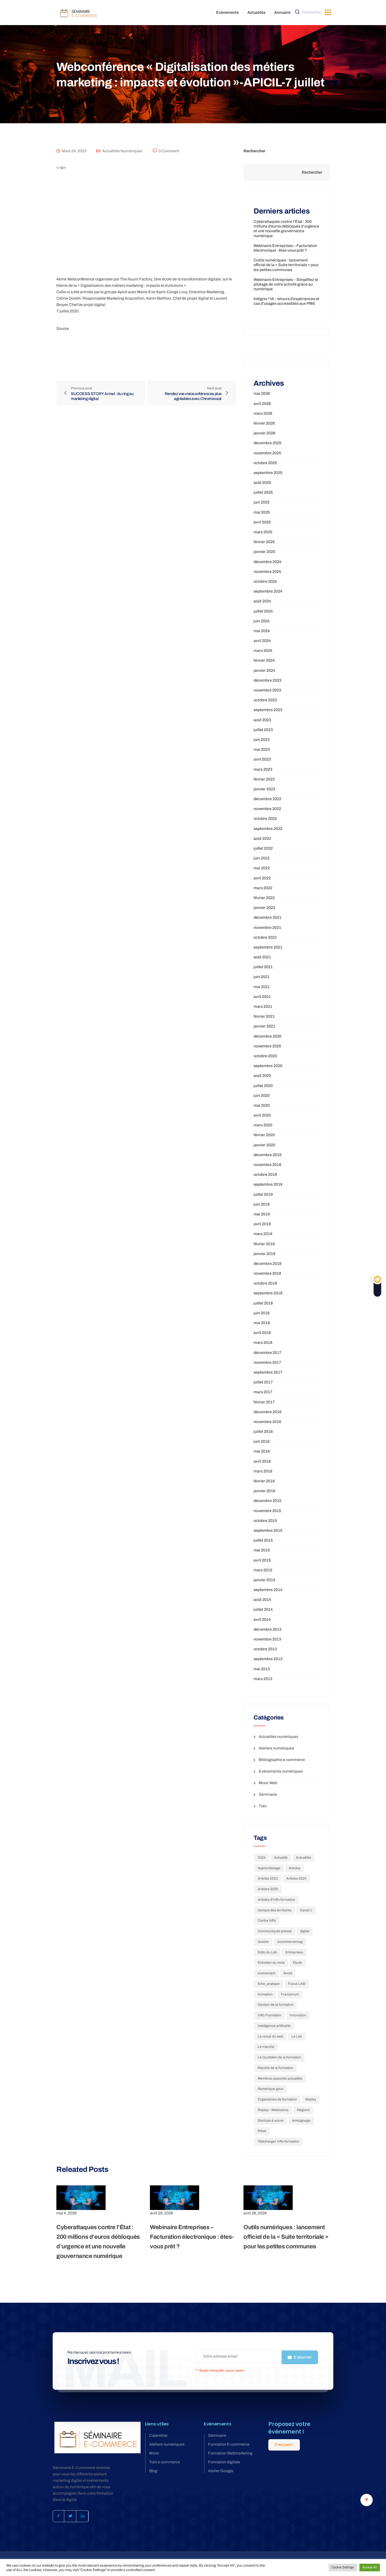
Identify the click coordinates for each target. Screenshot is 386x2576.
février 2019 (264, 1244)
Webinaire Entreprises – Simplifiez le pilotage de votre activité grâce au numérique (286, 284)
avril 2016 (262, 1461)
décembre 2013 (267, 1629)
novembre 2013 (267, 1639)
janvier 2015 (264, 1580)
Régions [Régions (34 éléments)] (303, 2110)
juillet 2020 (263, 1086)
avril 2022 (262, 878)
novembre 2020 (267, 1046)
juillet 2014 (263, 1609)
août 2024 (262, 601)
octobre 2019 (265, 1174)
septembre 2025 (268, 473)
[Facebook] (59, 2515)
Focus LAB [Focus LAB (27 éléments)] (296, 1984)
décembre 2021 (267, 917)
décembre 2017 (267, 1352)
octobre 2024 (265, 581)
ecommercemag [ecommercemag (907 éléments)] (290, 1942)
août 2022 (262, 838)
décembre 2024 (267, 562)
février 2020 (264, 1135)
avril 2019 (262, 1224)
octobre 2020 (265, 1056)
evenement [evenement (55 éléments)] (266, 1973)
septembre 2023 (268, 710)
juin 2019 (262, 1204)
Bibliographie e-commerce (282, 1760)
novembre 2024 (267, 571)
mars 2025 (263, 532)
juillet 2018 (263, 1303)
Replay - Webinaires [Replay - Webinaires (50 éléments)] (273, 2110)
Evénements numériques (281, 1771)
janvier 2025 (264, 552)
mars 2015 (263, 1570)
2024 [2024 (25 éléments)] (262, 1857)
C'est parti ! (284, 2443)
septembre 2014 (268, 1590)
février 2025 (264, 542)
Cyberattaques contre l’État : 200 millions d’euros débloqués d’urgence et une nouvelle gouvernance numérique (286, 228)
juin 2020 (262, 1095)
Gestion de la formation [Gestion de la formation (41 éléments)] (275, 2005)
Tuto (263, 1806)
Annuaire (283, 12)
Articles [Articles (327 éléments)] (294, 1868)
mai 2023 (262, 749)
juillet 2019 (263, 1194)
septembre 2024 (268, 591)
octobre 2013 (265, 1649)
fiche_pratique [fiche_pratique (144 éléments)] (269, 1984)
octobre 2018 (265, 1283)
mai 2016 (262, 1451)
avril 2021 (262, 997)
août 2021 (262, 957)
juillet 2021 (263, 967)
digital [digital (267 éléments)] (304, 1931)
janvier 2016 (264, 1491)
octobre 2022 (265, 818)
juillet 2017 (263, 1382)
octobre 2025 (265, 463)
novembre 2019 (267, 1165)
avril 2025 (262, 522)
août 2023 (262, 720)
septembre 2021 (268, 947)
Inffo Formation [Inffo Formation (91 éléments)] (269, 2015)
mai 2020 (262, 1105)
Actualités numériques (122, 151)
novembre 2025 (267, 453)
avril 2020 (262, 1115)
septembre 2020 (268, 1066)
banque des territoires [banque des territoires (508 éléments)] (274, 1910)
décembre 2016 (267, 1412)
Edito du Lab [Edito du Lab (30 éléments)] (267, 1952)
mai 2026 (262, 393)
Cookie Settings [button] (343, 2567)
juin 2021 (262, 977)
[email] (238, 2356)
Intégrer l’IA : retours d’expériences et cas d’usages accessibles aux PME (286, 301)
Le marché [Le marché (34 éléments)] (266, 2047)
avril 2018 (262, 1333)
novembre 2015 (267, 1511)
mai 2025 (262, 512)
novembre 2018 (267, 1273)
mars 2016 (263, 1471)
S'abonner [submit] (300, 2356)
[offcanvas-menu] (328, 12)
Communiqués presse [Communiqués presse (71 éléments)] (275, 1931)
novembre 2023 (267, 690)
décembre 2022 (267, 799)
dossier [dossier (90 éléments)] (263, 1942)
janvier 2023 (264, 789)
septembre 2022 (268, 829)
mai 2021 (262, 987)
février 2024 (264, 660)
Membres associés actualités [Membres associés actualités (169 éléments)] (280, 2078)
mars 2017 (263, 1392)
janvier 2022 (264, 907)
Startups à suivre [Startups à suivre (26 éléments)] (271, 2120)
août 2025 (262, 482)
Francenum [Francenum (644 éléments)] (290, 1994)
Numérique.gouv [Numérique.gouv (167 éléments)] (271, 2089)
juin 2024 (262, 621)
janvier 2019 (264, 1254)
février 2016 (264, 1481)
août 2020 (262, 1075)
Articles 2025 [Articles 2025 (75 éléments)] (268, 1889)
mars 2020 (263, 1125)
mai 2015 (262, 1550)
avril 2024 (262, 641)
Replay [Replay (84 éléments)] (310, 2099)
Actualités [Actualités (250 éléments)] (303, 1857)
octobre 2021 (265, 937)
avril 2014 (262, 1619)
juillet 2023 (263, 730)
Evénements (232, 12)
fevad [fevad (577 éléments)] (288, 1973)
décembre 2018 (267, 1263)
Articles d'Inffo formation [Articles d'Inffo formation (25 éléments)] (276, 1899)
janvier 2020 (264, 1145)
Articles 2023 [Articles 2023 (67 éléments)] (268, 1878)
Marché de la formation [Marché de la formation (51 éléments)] (275, 2068)
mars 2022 (263, 888)
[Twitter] (72, 2515)
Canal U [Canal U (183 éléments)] (306, 1910)
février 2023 (264, 779)
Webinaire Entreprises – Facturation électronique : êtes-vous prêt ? (285, 248)
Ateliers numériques (276, 1748)
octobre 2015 (265, 1520)
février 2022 (264, 898)
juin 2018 (262, 1313)
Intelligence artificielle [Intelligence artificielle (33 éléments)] (274, 2026)
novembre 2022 (267, 809)
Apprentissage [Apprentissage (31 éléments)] (269, 1868)
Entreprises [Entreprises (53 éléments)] (294, 1952)
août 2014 (262, 1599)
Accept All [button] (369, 2567)
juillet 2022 (263, 848)
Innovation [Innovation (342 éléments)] (298, 2015)
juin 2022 (262, 858)
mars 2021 (263, 1006)
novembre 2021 (267, 927)
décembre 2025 (267, 443)
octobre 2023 (265, 700)
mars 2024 (263, 650)
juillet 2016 (263, 1431)
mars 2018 (263, 1342)
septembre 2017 (268, 1372)
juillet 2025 (263, 492)
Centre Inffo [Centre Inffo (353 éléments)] (267, 1920)
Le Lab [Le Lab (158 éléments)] (296, 2036)
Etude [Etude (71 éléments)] (297, 1962)
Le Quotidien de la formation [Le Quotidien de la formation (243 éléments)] (279, 2057)
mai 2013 (262, 1669)
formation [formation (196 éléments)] (265, 1994)
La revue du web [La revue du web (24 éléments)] (270, 2036)
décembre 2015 (267, 1501)
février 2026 (264, 423)
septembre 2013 (268, 1659)
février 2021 (264, 1016)
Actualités (259, 12)
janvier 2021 (264, 1026)
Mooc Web (268, 1783)
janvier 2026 (264, 433)
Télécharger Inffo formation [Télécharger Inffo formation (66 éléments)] (278, 2141)
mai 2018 (262, 1323)
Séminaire (268, 1794)
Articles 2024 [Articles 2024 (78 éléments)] (296, 1878)
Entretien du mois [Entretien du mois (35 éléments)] (271, 1962)
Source (62, 338)
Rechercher (254, 151)
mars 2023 (263, 769)
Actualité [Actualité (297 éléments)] (281, 1857)
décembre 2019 (267, 1155)
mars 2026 (263, 413)
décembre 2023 (267, 680)
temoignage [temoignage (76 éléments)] (301, 2120)
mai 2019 (262, 1214)
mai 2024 (262, 631)
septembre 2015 (268, 1530)
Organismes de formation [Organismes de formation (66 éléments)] (277, 2099)
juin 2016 (262, 1441)
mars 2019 (263, 1234)
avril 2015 (262, 1560)
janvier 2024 (264, 670)
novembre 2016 (267, 1422)
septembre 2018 (268, 1293)
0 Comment (169, 151)
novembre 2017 (267, 1362)
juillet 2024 (263, 611)
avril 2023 (262, 759)
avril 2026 (262, 403)
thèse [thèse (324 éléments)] (262, 2131)
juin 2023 (262, 739)
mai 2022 (262, 868)
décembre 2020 (267, 1036)
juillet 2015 (263, 1540)
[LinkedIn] (85, 2515)
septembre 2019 (268, 1184)
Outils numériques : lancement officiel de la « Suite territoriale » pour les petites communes (286, 265)
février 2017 (264, 1402)
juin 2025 (262, 502)
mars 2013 (263, 1679)
